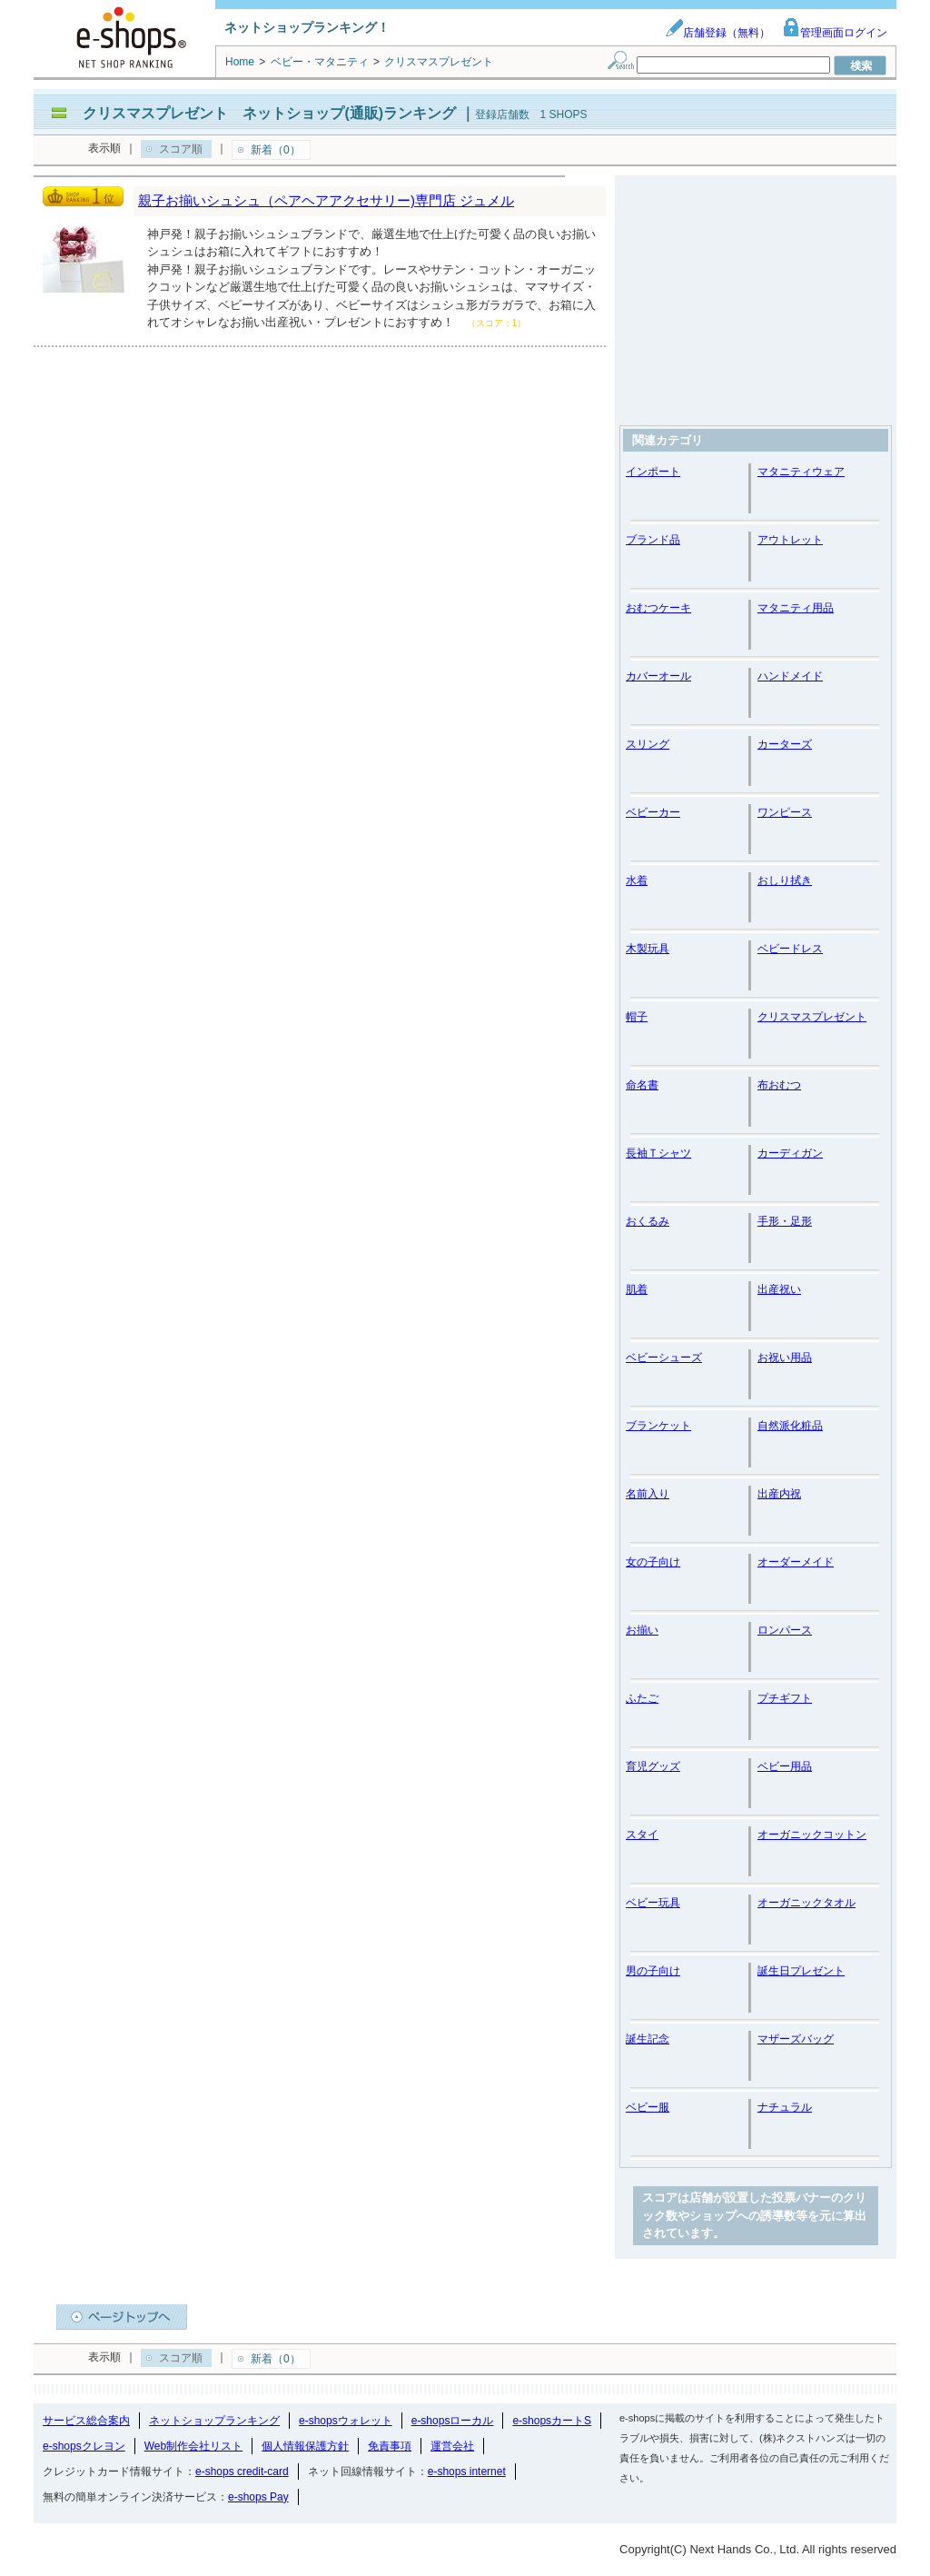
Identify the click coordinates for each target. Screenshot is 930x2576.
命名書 (642, 1085)
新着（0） (276, 150)
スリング (647, 744)
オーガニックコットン (811, 1834)
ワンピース (784, 812)
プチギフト (784, 1698)
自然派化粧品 (790, 1425)
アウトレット (790, 539)
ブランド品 (653, 539)
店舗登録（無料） (717, 32)
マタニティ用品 (795, 608)
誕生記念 (647, 2039)
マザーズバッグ (795, 2039)
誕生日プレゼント (801, 1970)
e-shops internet (467, 2471)
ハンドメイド (790, 676)
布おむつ (779, 1085)
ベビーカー (653, 812)
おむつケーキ (658, 608)
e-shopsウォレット (345, 2420)
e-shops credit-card (242, 2471)
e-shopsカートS (551, 2420)
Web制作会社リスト (193, 2446)
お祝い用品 (784, 1357)
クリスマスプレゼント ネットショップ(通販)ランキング (269, 113)
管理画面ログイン (834, 32)
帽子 (637, 1016)
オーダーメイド (795, 1562)
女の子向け (653, 1562)
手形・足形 (784, 1221)
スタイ (642, 1834)
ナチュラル (784, 2107)
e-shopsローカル (452, 2420)
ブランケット (658, 1425)
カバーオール (658, 676)
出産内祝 (779, 1493)
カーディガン (790, 1153)
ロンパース (784, 1630)
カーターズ (784, 744)
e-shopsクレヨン (84, 2446)
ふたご (642, 1698)
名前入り (647, 1493)
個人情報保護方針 (305, 2446)
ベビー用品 (784, 1766)
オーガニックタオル (806, 1902)
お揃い (642, 1630)
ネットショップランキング (214, 2420)
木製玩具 (647, 948)
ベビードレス (790, 948)
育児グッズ (653, 1766)
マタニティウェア (801, 471)
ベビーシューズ (664, 1357)
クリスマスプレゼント (811, 1016)
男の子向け (653, 1970)
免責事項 (389, 2446)
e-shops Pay (258, 2497)
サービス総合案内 (86, 2420)
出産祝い (779, 1289)
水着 (637, 880)
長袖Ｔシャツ (658, 1153)
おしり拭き (784, 880)
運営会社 (452, 2446)
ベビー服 (647, 2107)
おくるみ (647, 1221)
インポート (653, 471)
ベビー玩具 (653, 1902)
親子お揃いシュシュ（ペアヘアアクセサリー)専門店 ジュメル (326, 200)
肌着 (637, 1289)
